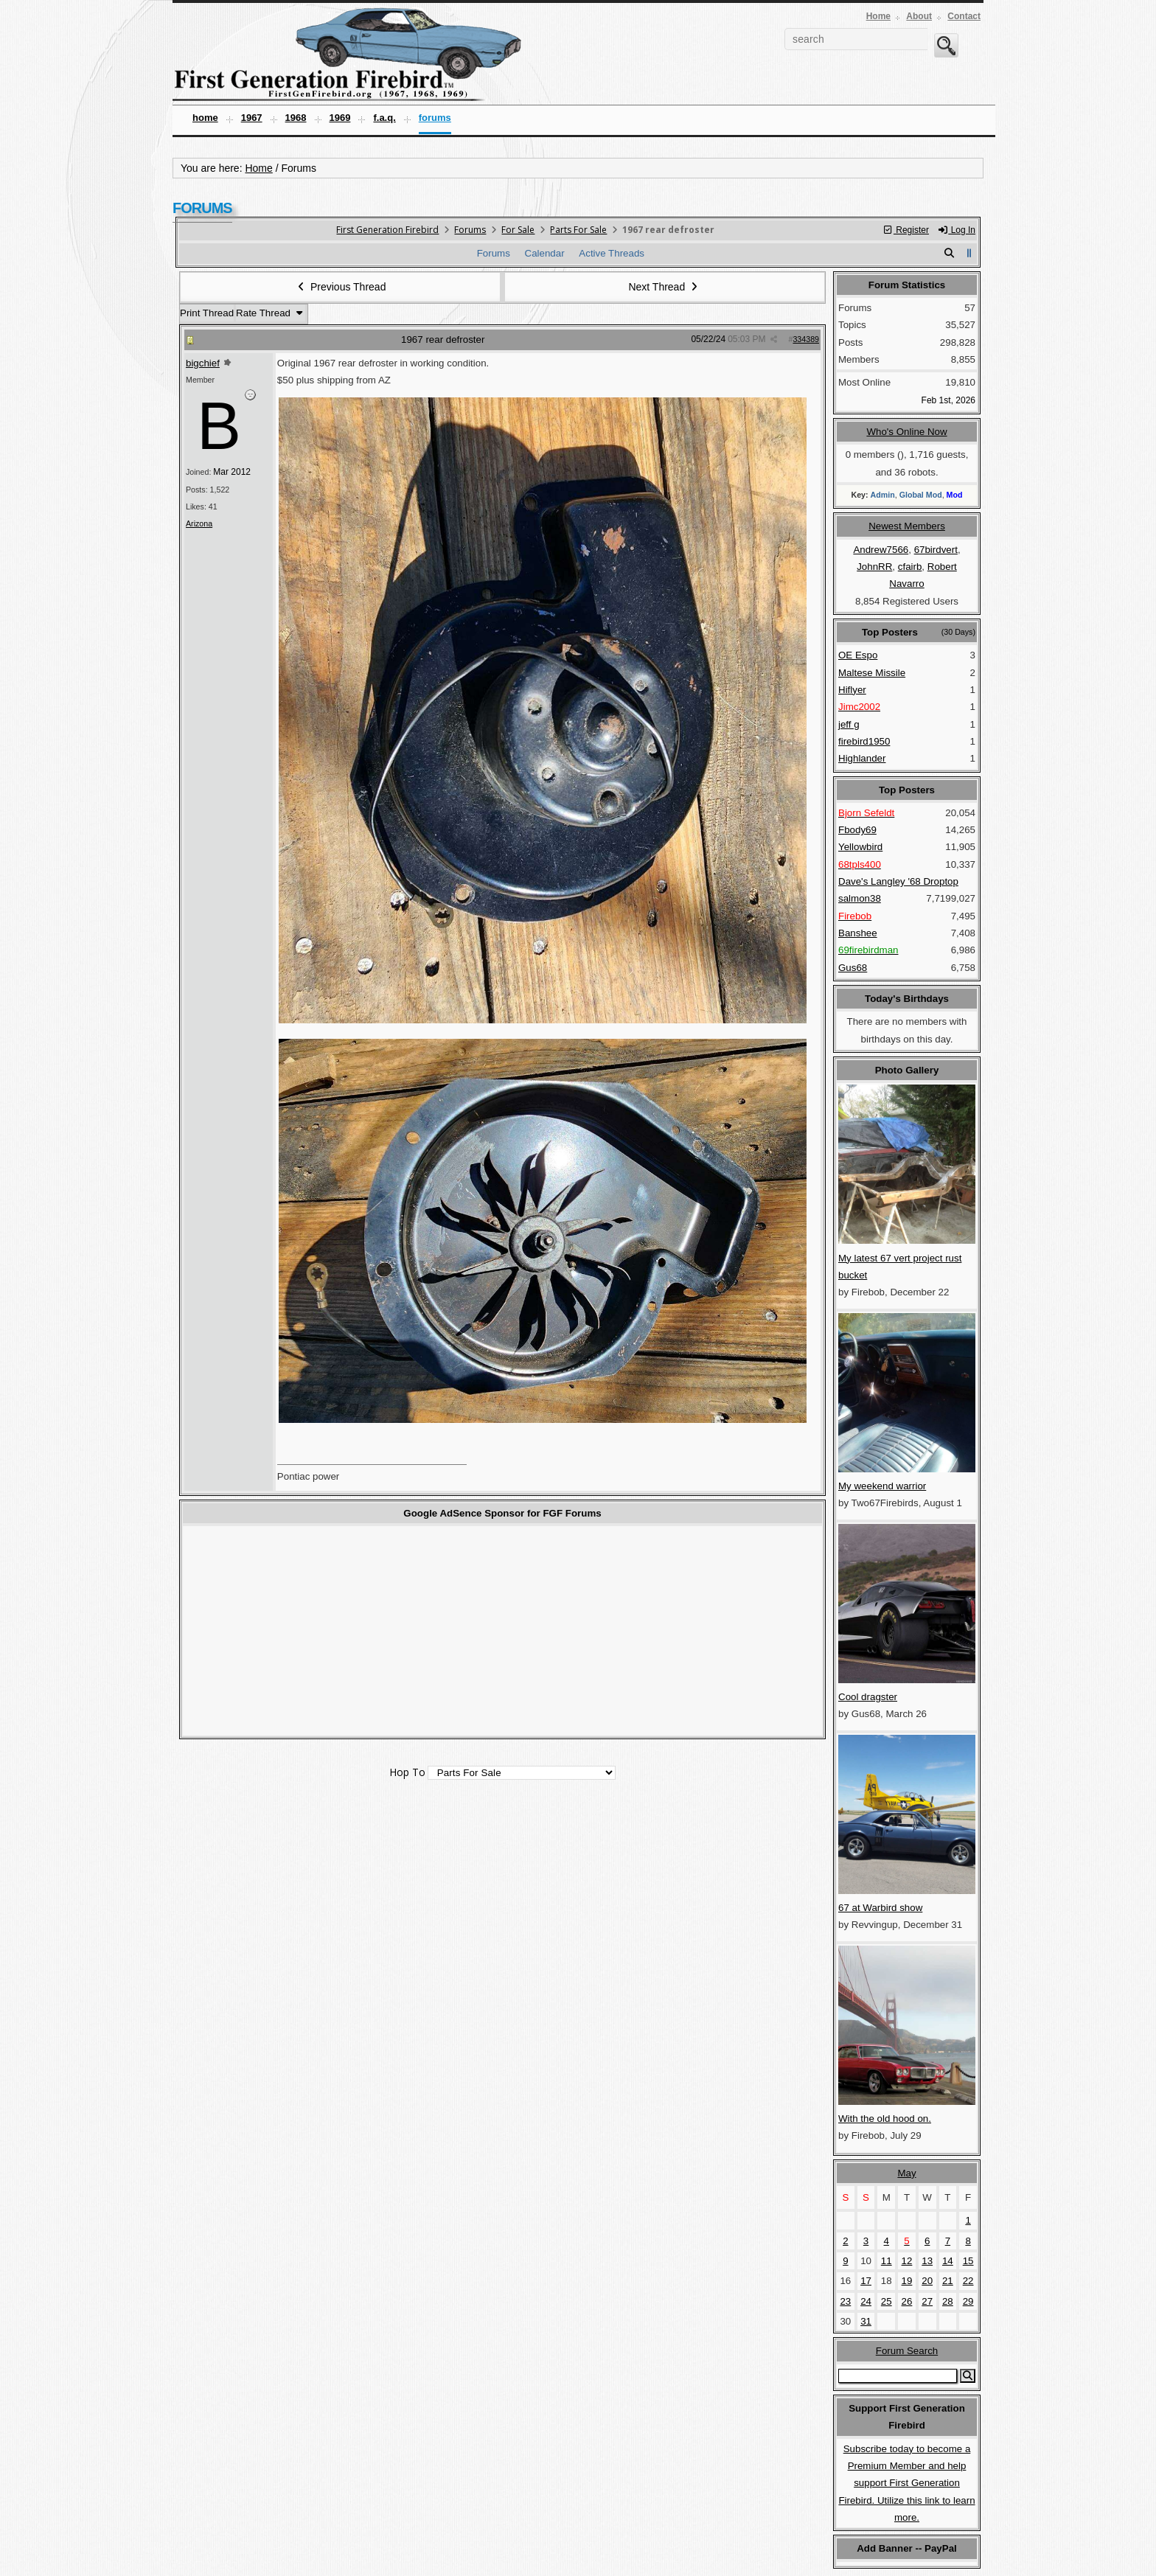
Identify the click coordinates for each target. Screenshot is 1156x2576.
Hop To (407, 1772)
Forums (435, 117)
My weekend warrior (882, 1485)
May (906, 2173)
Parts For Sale (578, 229)
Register (905, 230)
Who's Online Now (906, 431)
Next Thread (664, 287)
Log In (956, 230)
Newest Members (906, 526)
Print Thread (207, 312)
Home (878, 16)
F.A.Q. (384, 117)
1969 (340, 117)
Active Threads (611, 253)
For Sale (518, 229)
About (919, 16)
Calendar (545, 253)
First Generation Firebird (387, 229)
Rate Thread (270, 312)
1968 (296, 117)
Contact (964, 16)
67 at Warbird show (880, 1907)
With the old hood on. (884, 2118)
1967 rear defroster (442, 339)
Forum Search (907, 2350)
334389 (806, 339)
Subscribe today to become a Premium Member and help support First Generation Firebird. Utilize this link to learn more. (906, 2483)
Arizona (199, 523)
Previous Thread (340, 287)
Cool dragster (867, 1696)
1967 (251, 117)
